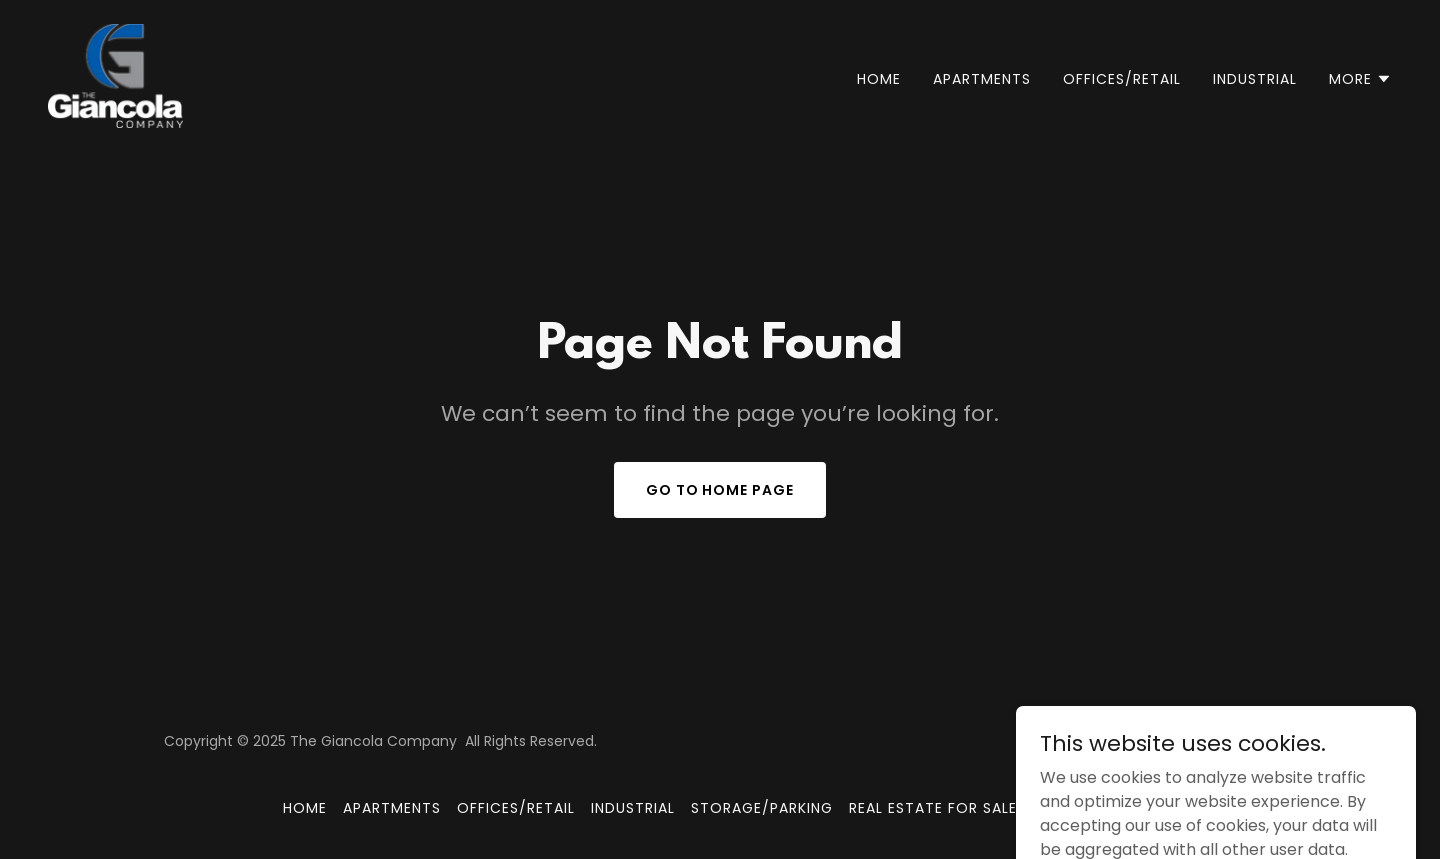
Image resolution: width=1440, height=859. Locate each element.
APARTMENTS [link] (982, 79)
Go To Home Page (720, 490)
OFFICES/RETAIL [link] (1122, 79)
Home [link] (879, 79)
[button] (1360, 79)
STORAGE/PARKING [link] (762, 808)
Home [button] (305, 808)
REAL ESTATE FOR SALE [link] (933, 808)
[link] (115, 74)
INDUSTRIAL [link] (1255, 79)
